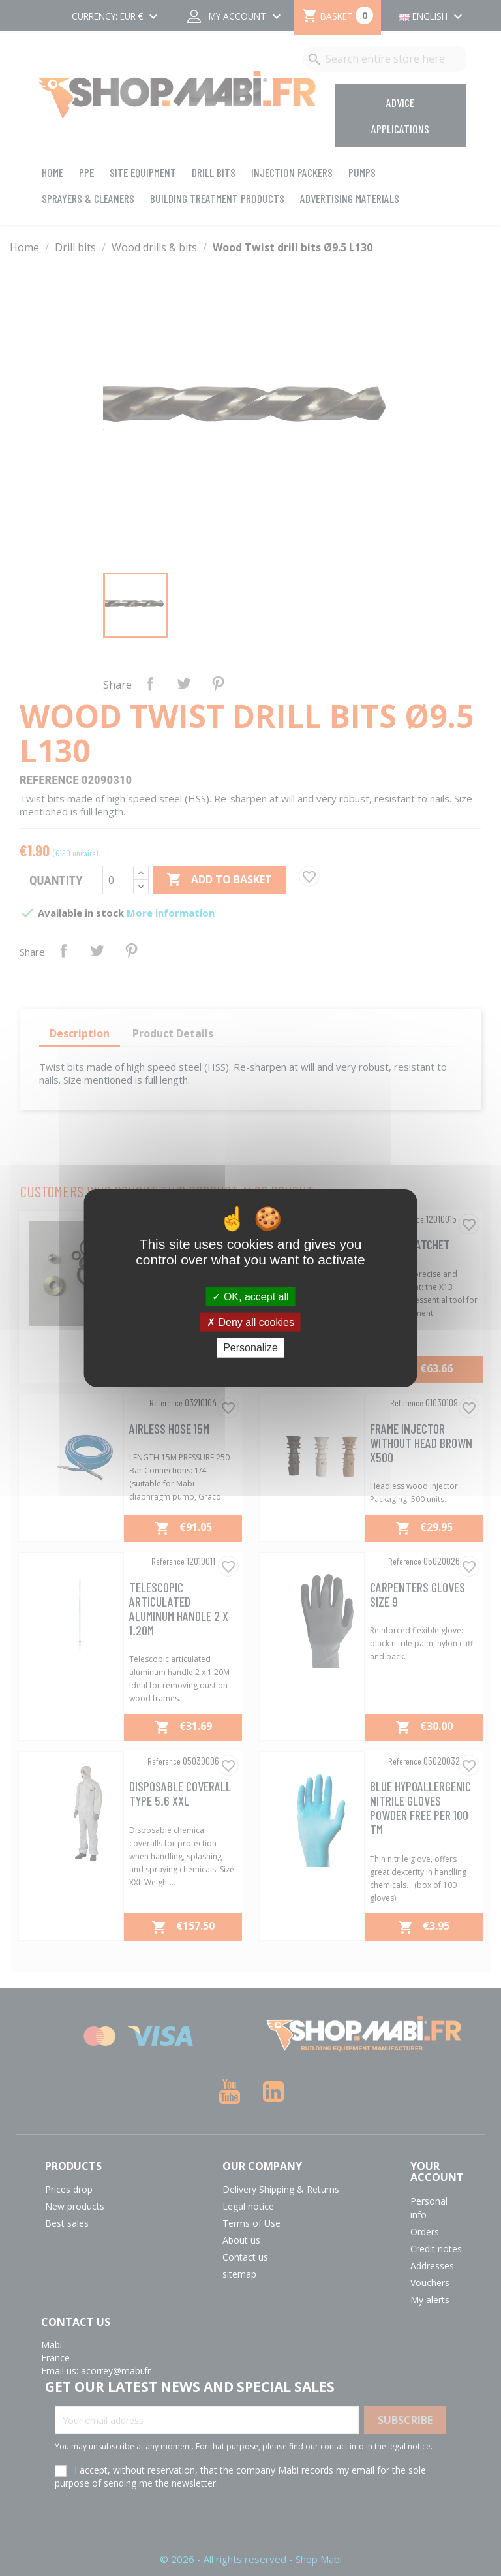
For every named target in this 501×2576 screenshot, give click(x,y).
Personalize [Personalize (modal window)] (250, 1347)
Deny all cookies (250, 1322)
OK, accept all (250, 1296)
